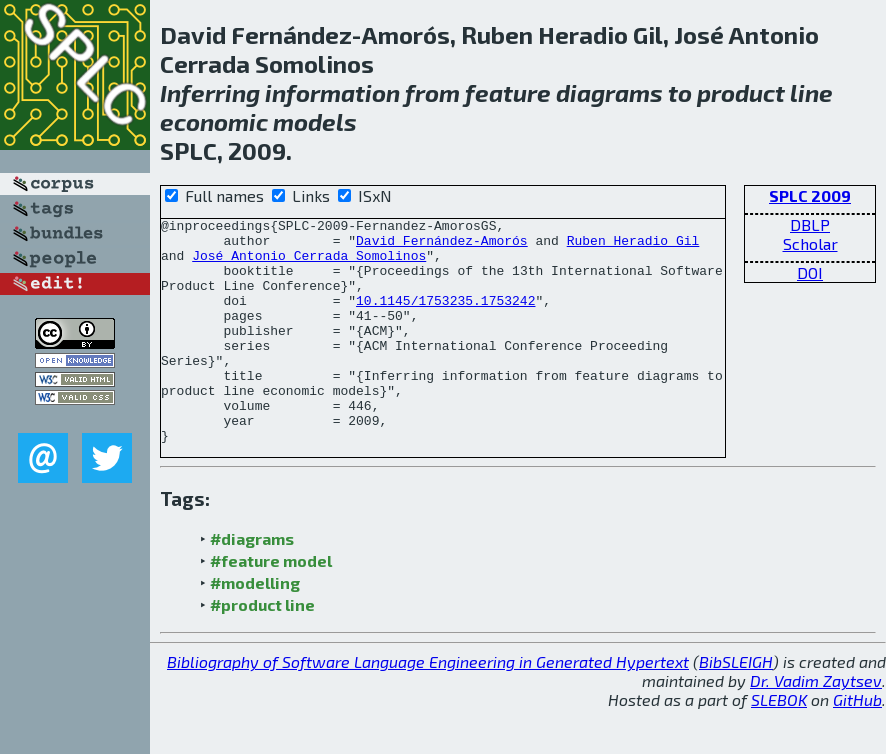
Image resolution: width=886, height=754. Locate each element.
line (811, 92)
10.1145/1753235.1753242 (445, 318)
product (741, 92)
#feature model (271, 605)
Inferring (210, 92)
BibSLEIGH (736, 706)
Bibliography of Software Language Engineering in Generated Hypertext (428, 706)
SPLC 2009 (810, 195)
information (332, 92)
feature (508, 92)
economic (214, 121)
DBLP (810, 224)
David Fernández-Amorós (442, 246)
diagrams (609, 92)
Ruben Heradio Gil (633, 246)
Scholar (810, 243)
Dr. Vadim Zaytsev (816, 725)
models (315, 121)
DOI (810, 272)
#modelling (255, 627)
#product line (262, 649)
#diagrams (252, 583)
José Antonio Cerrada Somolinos (309, 264)
